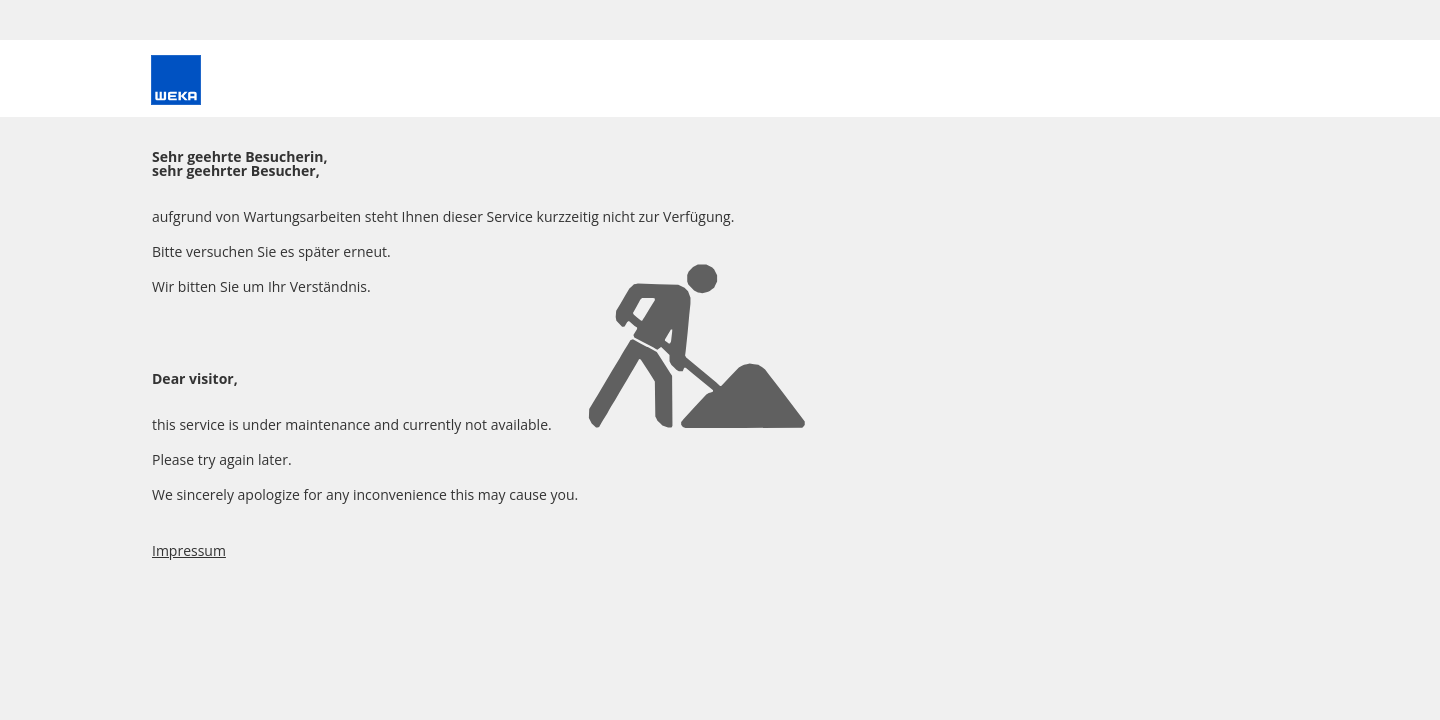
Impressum (189, 550)
